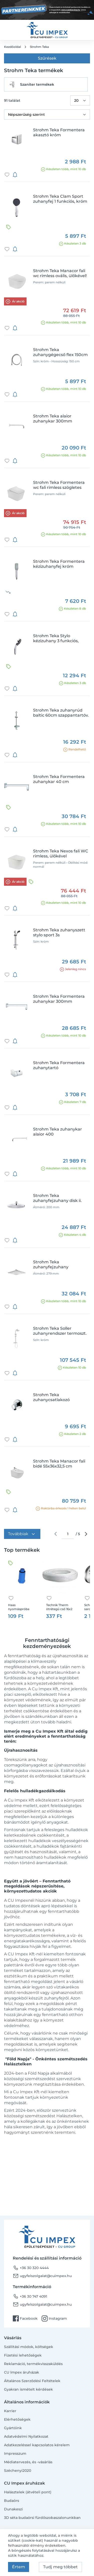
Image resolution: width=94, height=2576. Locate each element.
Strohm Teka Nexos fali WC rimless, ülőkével (60, 853)
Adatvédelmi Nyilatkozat (26, 2436)
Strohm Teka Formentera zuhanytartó (59, 1065)
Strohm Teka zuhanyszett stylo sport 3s (59, 932)
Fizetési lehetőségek (23, 2355)
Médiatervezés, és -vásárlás (28, 2462)
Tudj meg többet (60, 2566)
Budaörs (11, 2500)
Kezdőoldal (12, 47)
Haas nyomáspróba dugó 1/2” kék (18, 1607)
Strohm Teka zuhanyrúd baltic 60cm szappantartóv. (61, 713)
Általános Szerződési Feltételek (32, 2381)
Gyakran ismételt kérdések (28, 2389)
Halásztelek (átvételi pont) (27, 2492)
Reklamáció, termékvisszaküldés (33, 2364)
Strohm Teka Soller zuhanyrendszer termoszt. (60, 1331)
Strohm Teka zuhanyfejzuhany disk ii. (57, 1198)
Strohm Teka (39, 47)
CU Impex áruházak (21, 2372)
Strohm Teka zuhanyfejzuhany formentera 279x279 (53, 1265)
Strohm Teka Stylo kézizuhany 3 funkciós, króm (56, 638)
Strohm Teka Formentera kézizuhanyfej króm (59, 564)
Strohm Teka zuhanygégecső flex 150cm (60, 352)
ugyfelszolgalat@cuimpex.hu (42, 2276)
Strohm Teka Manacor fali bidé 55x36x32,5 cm (59, 1464)
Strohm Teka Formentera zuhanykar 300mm (59, 999)
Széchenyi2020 (17, 2470)
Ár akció (18, 301)
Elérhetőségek (17, 2419)
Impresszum (15, 2453)
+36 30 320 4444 (31, 2268)
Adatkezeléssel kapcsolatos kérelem (37, 2445)
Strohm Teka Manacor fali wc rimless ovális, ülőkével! (60, 273)
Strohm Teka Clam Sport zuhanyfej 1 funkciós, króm (60, 199)
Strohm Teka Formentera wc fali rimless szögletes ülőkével (59, 485)
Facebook (25, 2318)
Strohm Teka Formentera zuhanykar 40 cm (59, 779)
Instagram (54, 2318)
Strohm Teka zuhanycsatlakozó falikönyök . (51, 1397)
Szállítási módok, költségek (28, 2346)
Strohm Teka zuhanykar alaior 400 (57, 1132)
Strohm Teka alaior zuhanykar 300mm (52, 418)
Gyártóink (13, 2428)
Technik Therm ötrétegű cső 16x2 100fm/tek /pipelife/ (59, 1607)
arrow (86, 1534)
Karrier (10, 2411)
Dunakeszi (13, 2509)
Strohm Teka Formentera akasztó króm (59, 132)
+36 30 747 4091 (30, 2296)
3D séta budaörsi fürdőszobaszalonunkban (42, 2517)
